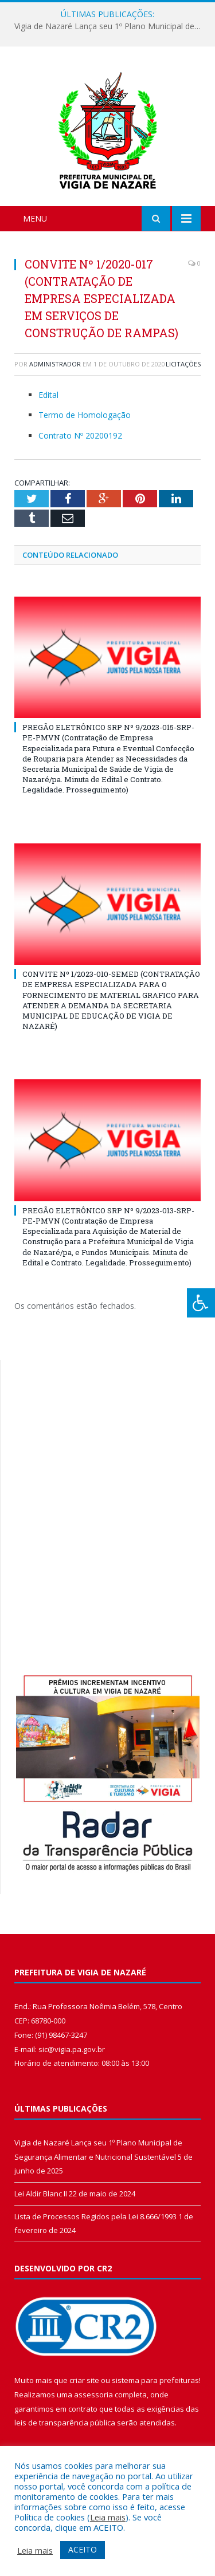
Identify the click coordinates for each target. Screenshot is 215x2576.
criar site (84, 2380)
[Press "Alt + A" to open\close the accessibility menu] (201, 1302)
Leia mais (108, 2517)
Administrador (55, 364)
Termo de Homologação (84, 414)
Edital (48, 394)
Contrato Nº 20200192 (80, 435)
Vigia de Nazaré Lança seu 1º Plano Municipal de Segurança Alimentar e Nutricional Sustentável (110, 26)
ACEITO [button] (82, 2549)
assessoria (93, 2394)
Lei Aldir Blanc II (40, 2193)
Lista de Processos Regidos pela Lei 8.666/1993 (95, 2216)
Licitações (183, 364)
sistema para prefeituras (155, 2380)
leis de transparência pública (64, 2422)
